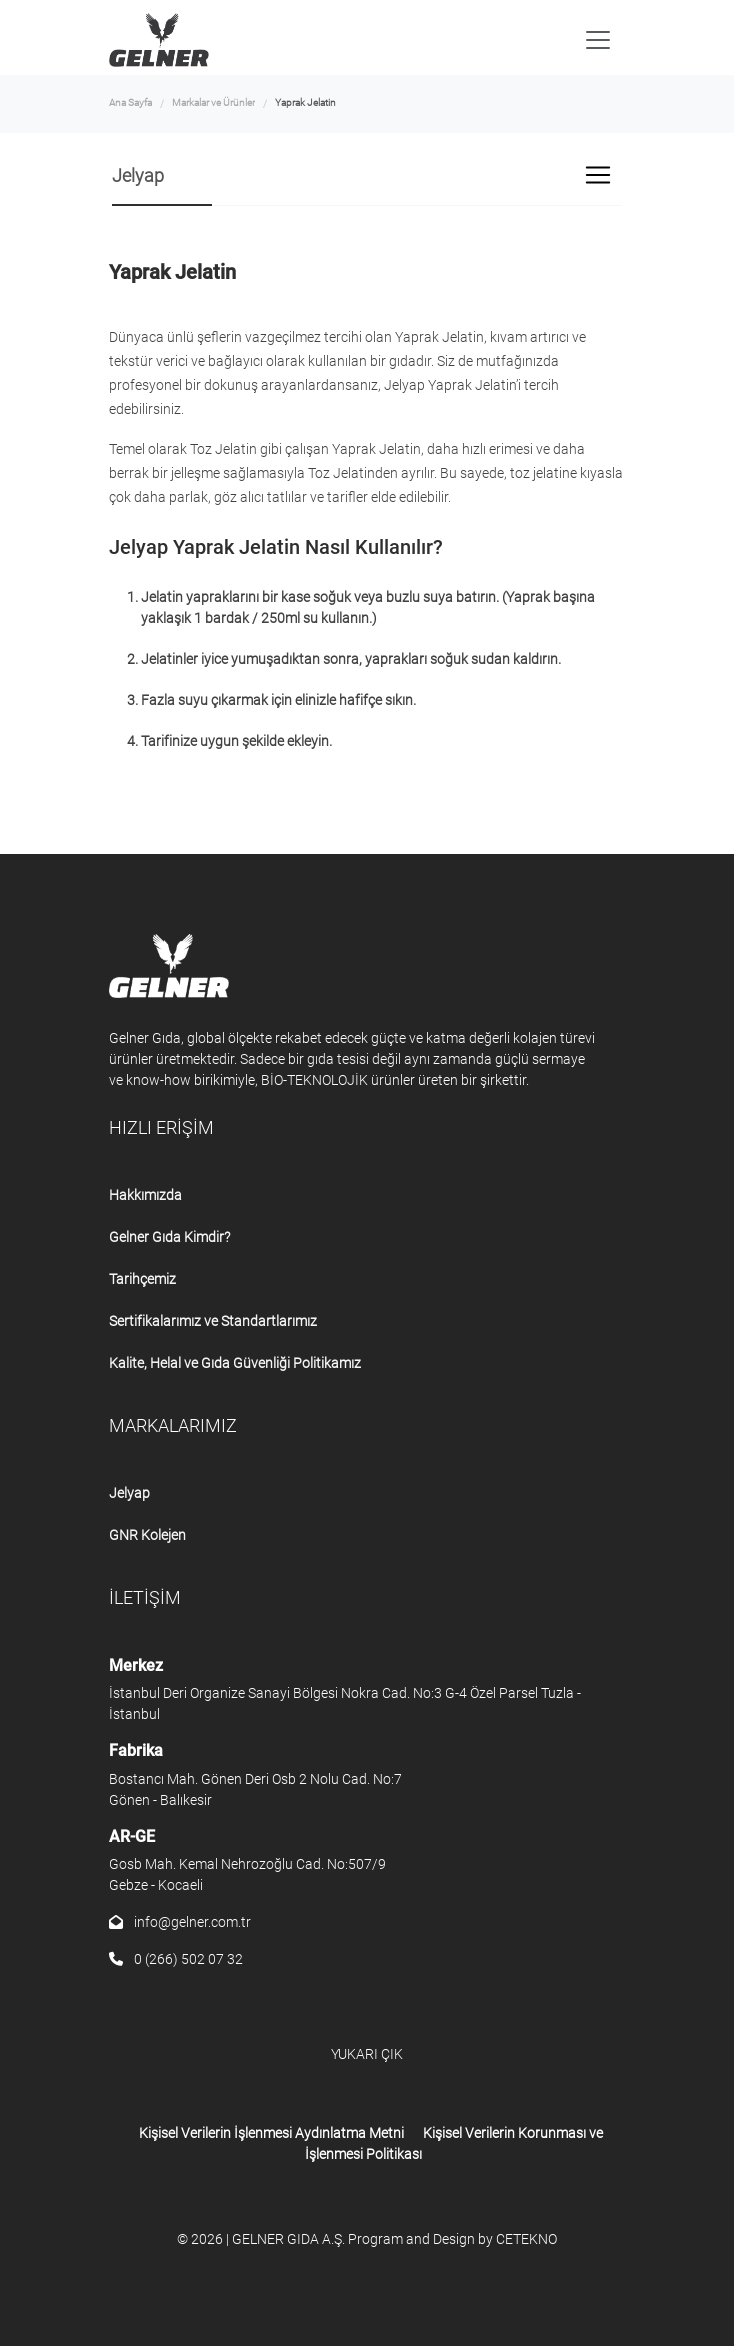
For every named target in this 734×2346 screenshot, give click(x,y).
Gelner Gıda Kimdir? (169, 1237)
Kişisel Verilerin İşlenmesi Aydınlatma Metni (271, 2133)
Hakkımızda (145, 1195)
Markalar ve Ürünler (213, 102)
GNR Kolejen (147, 1535)
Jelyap (129, 1493)
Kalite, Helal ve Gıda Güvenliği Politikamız (235, 1363)
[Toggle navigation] (598, 40)
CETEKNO (526, 2239)
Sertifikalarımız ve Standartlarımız (213, 1321)
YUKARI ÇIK (367, 2054)
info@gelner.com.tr (180, 1922)
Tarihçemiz (142, 1279)
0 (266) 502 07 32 (176, 1959)
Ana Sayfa (130, 102)
